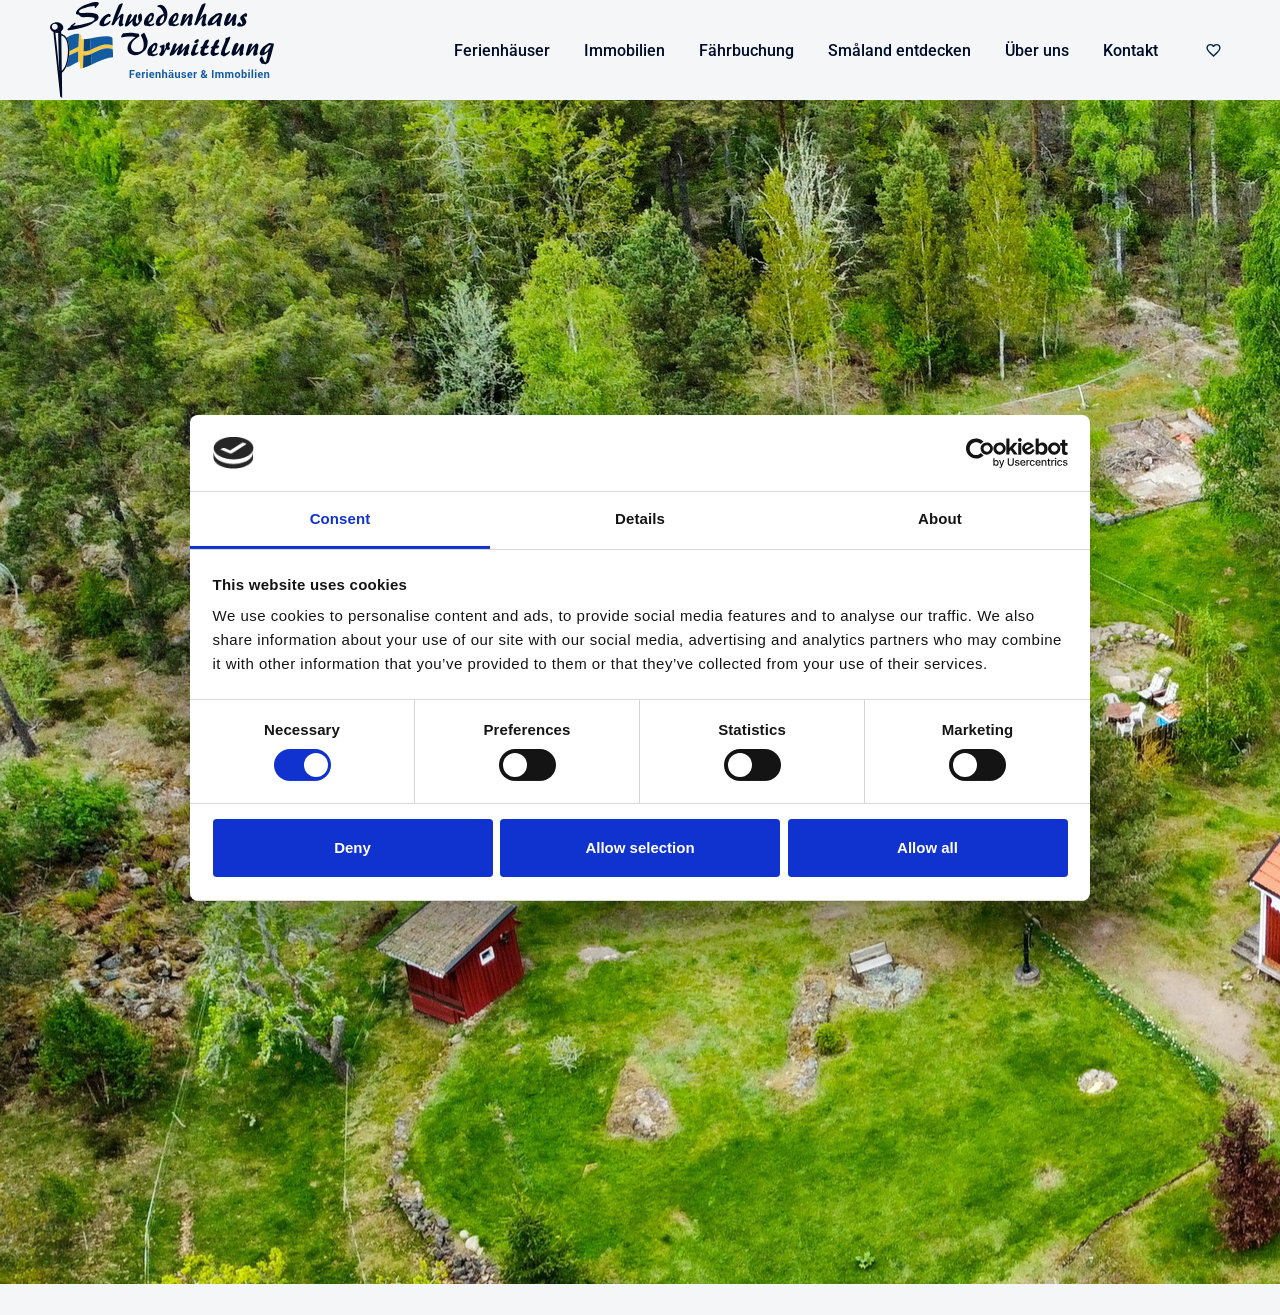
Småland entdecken (899, 50)
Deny (352, 847)
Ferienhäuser (502, 50)
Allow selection (639, 847)
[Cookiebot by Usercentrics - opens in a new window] (980, 453)
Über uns (1037, 50)
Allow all (927, 847)
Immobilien (624, 50)
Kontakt (1130, 50)
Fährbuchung (746, 50)
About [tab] (940, 518)
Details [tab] (640, 518)
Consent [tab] (340, 518)
